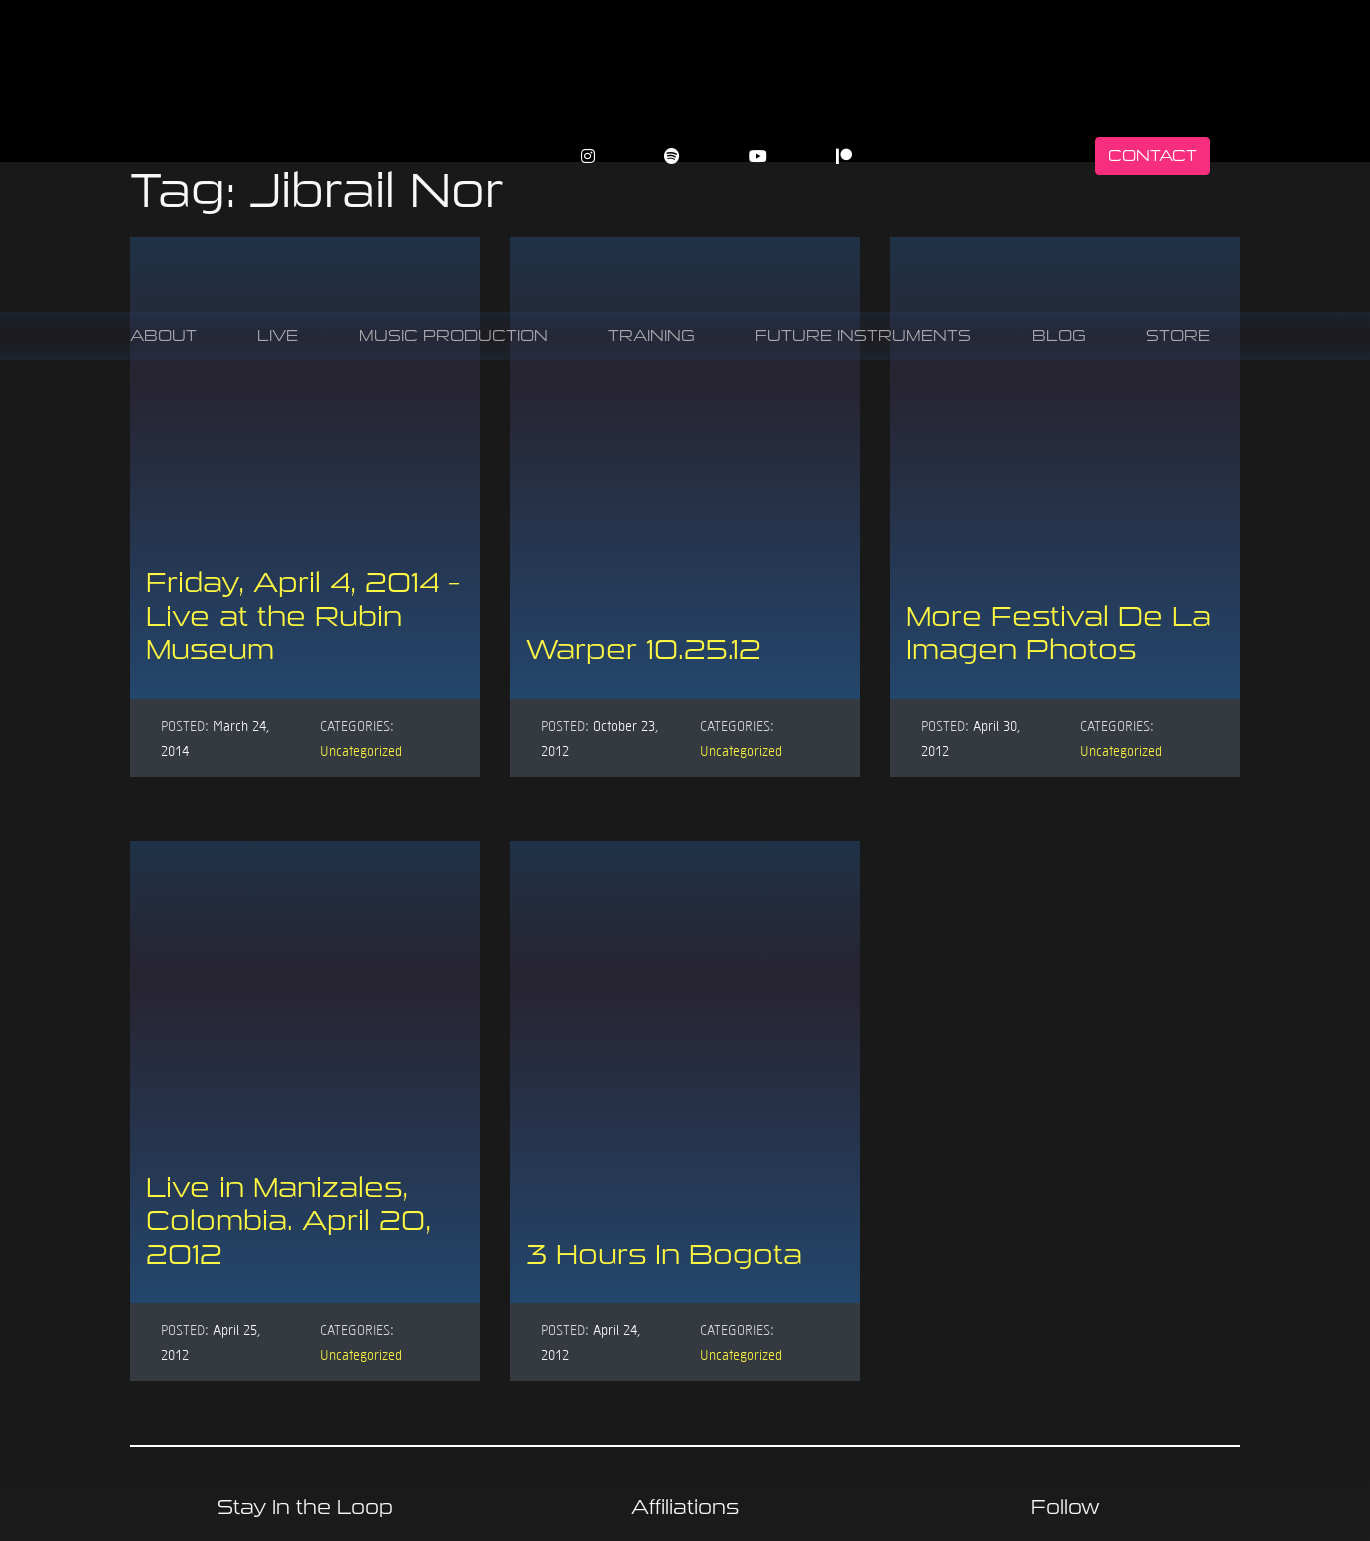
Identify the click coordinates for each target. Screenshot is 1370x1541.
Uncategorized (361, 750)
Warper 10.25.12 (643, 649)
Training (651, 335)
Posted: (185, 725)
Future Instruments (863, 335)
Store (1178, 335)
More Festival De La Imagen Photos (1058, 633)
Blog (1059, 335)
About (163, 335)
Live (277, 335)
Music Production (453, 335)
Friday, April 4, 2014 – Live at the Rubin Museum (303, 616)
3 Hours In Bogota (664, 1254)
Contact (1152, 155)
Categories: (357, 725)
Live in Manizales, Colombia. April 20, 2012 (288, 1221)
